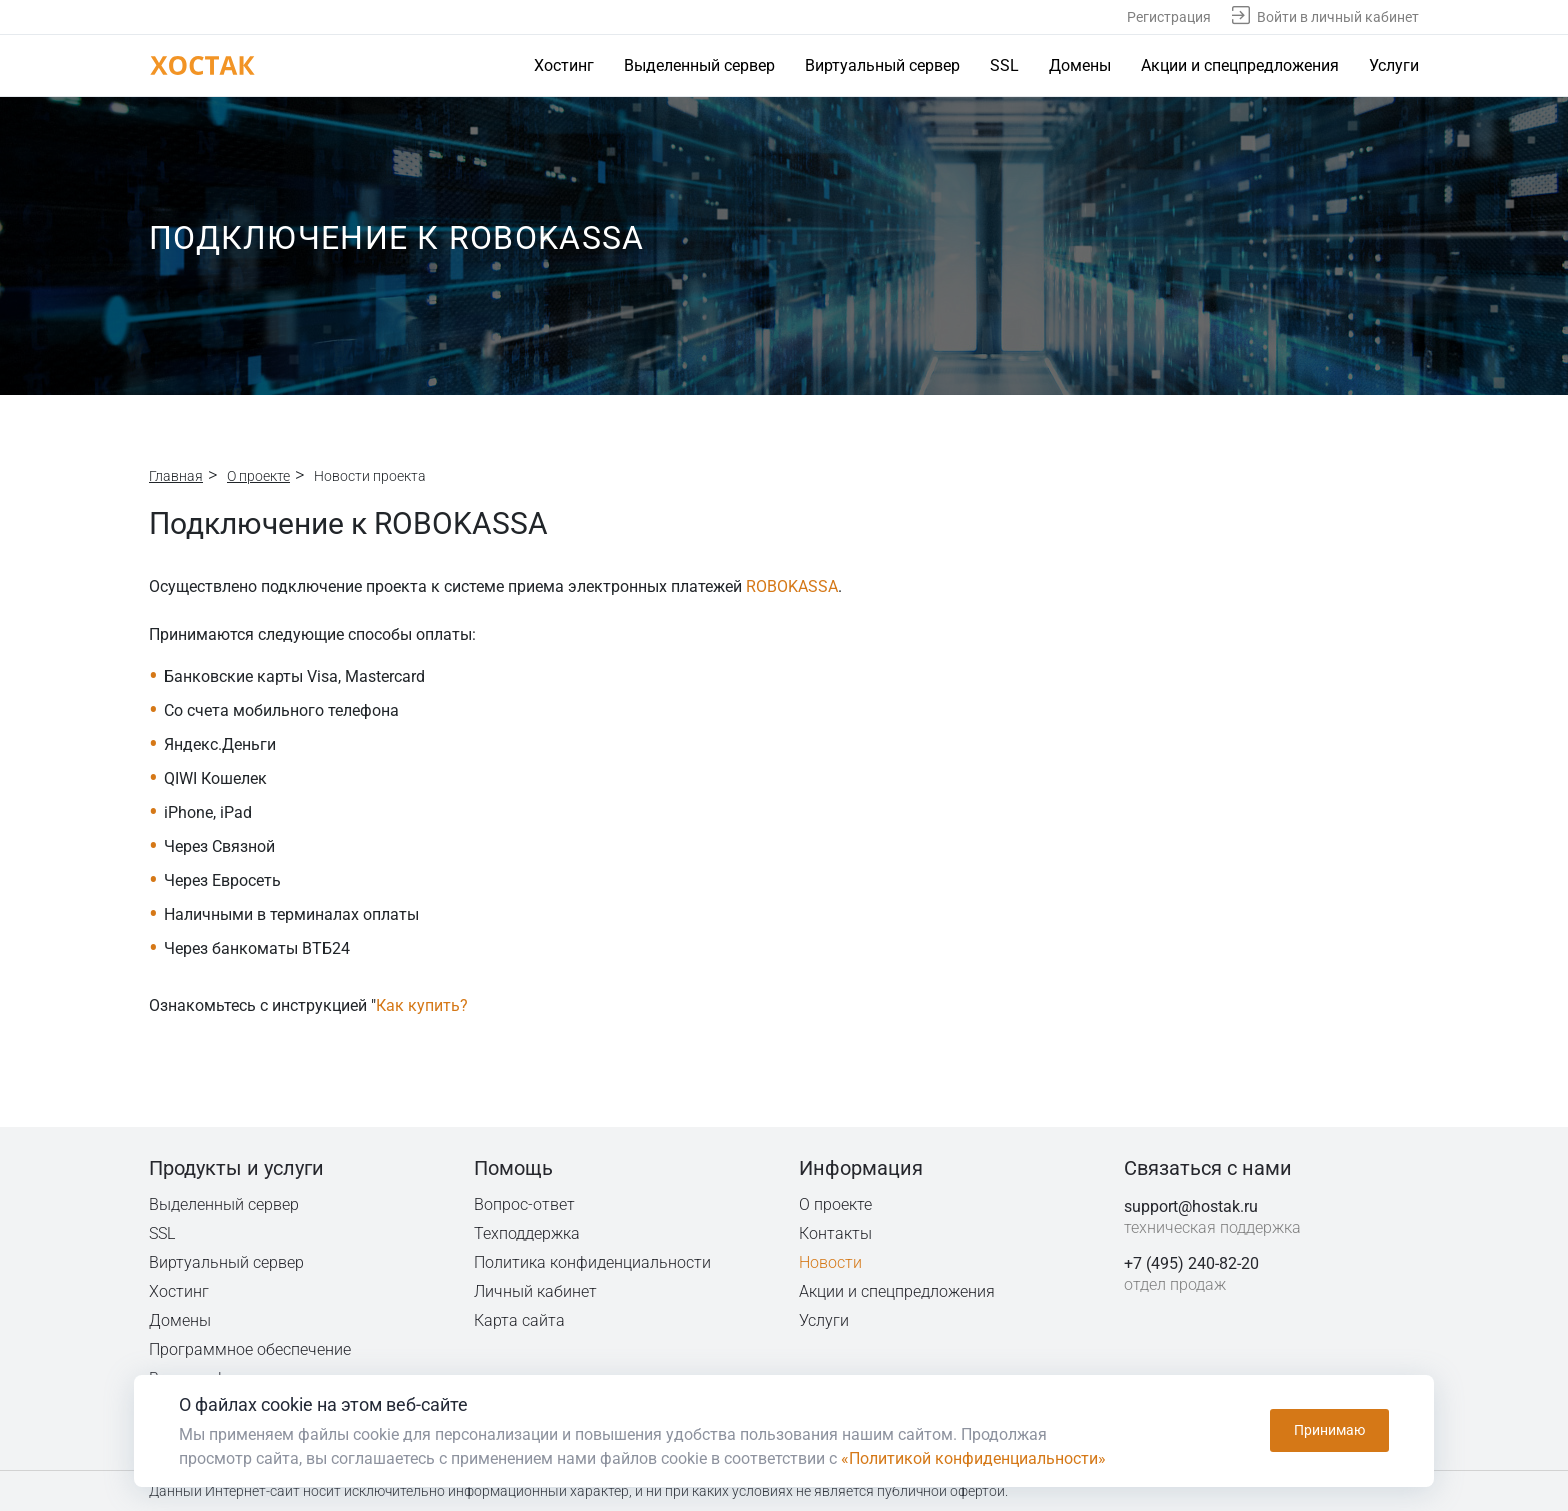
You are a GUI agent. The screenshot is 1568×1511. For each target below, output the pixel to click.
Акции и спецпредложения (1240, 65)
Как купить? (422, 1005)
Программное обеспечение (250, 1349)
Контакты (836, 1233)
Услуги (1394, 65)
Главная (176, 476)
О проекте (258, 476)
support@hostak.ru (1191, 1206)
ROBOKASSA (792, 586)
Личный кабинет (536, 1291)
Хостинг (564, 65)
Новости (830, 1262)
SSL (1004, 65)
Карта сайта (519, 1320)
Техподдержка (528, 1233)
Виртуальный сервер (882, 65)
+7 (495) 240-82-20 (1191, 1263)
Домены (1080, 65)
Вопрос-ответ (524, 1204)
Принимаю (1329, 1431)
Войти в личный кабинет (1338, 17)
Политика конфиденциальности (594, 1262)
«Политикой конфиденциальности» (973, 1458)
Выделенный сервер (699, 65)
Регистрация (1169, 17)
